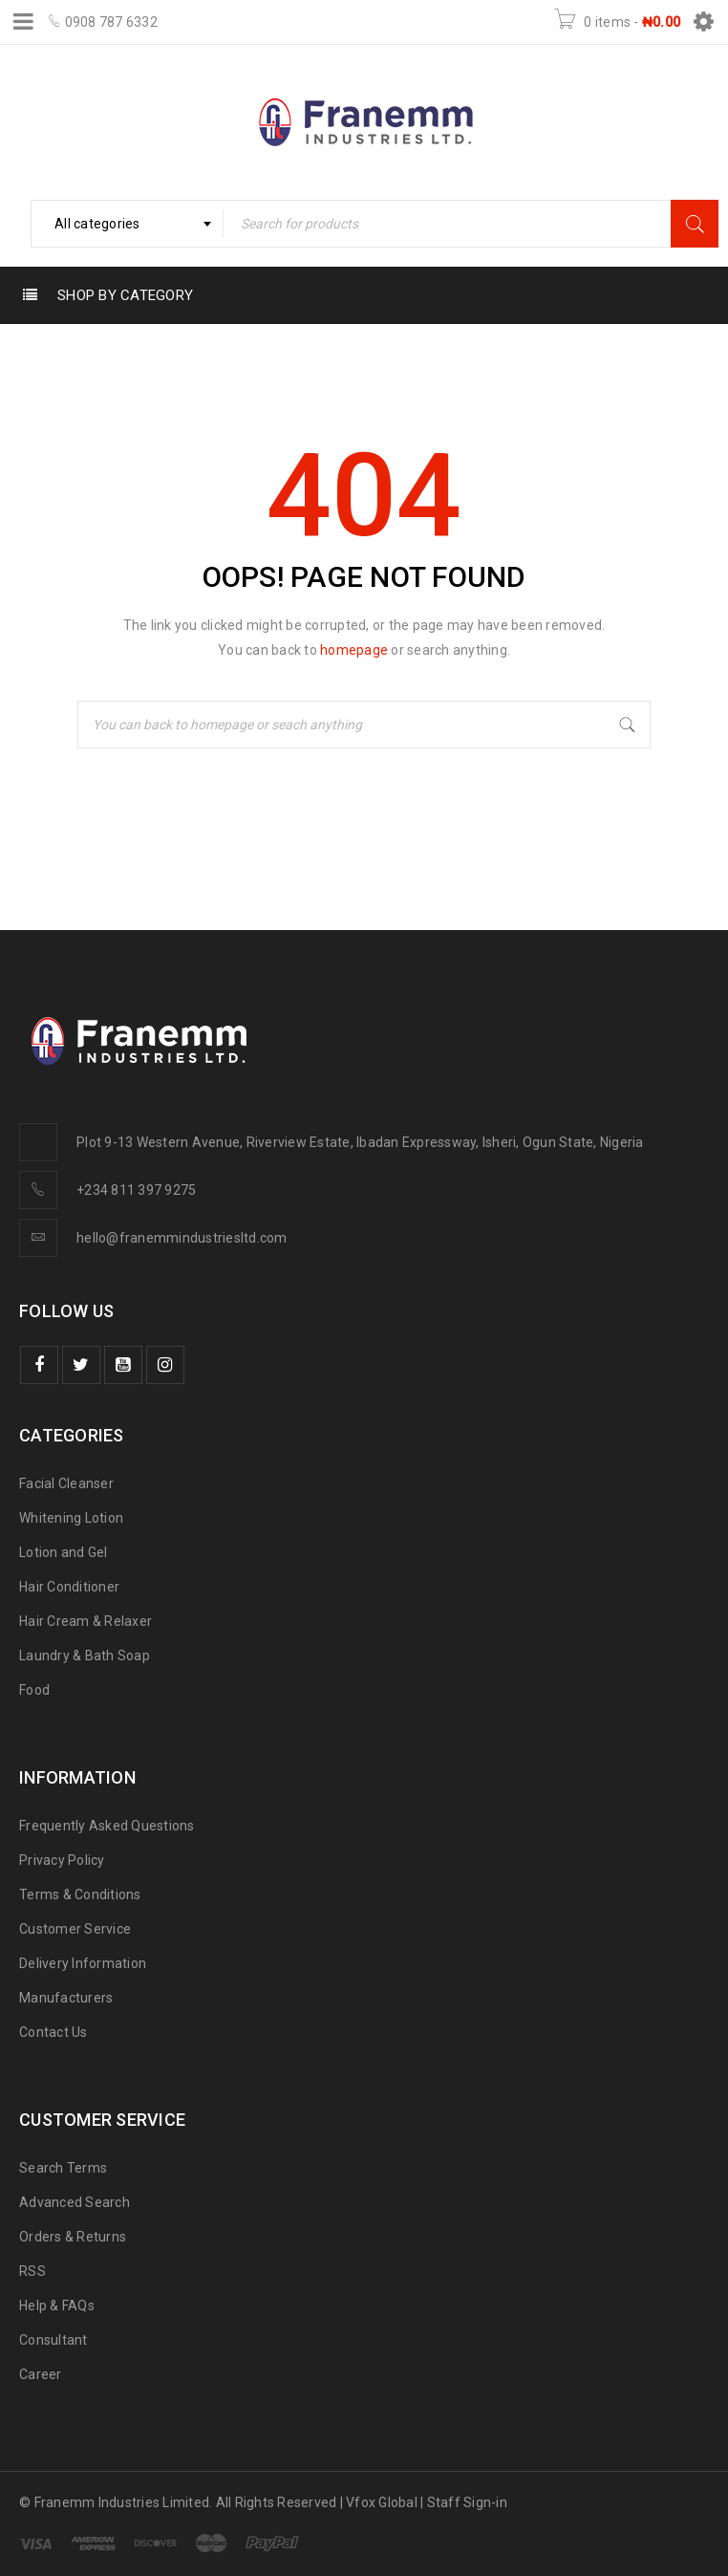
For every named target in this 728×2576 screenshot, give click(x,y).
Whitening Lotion (71, 1518)
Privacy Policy (62, 1860)
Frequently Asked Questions (107, 1825)
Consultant (53, 2340)
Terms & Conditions (80, 1894)
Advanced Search (74, 2202)
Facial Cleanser (66, 1483)
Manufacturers (66, 1997)
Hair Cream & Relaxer (85, 1621)
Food (34, 1690)
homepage (354, 650)
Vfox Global (382, 2502)
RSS (32, 2271)
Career (40, 2374)
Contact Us (53, 2032)
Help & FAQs (57, 2305)
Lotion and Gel (63, 1552)
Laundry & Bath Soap (84, 1655)
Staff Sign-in (467, 2502)
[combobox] (127, 224)
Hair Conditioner (69, 1586)
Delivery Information (82, 1963)
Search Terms (63, 2168)
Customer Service (75, 1929)
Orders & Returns (72, 2236)
